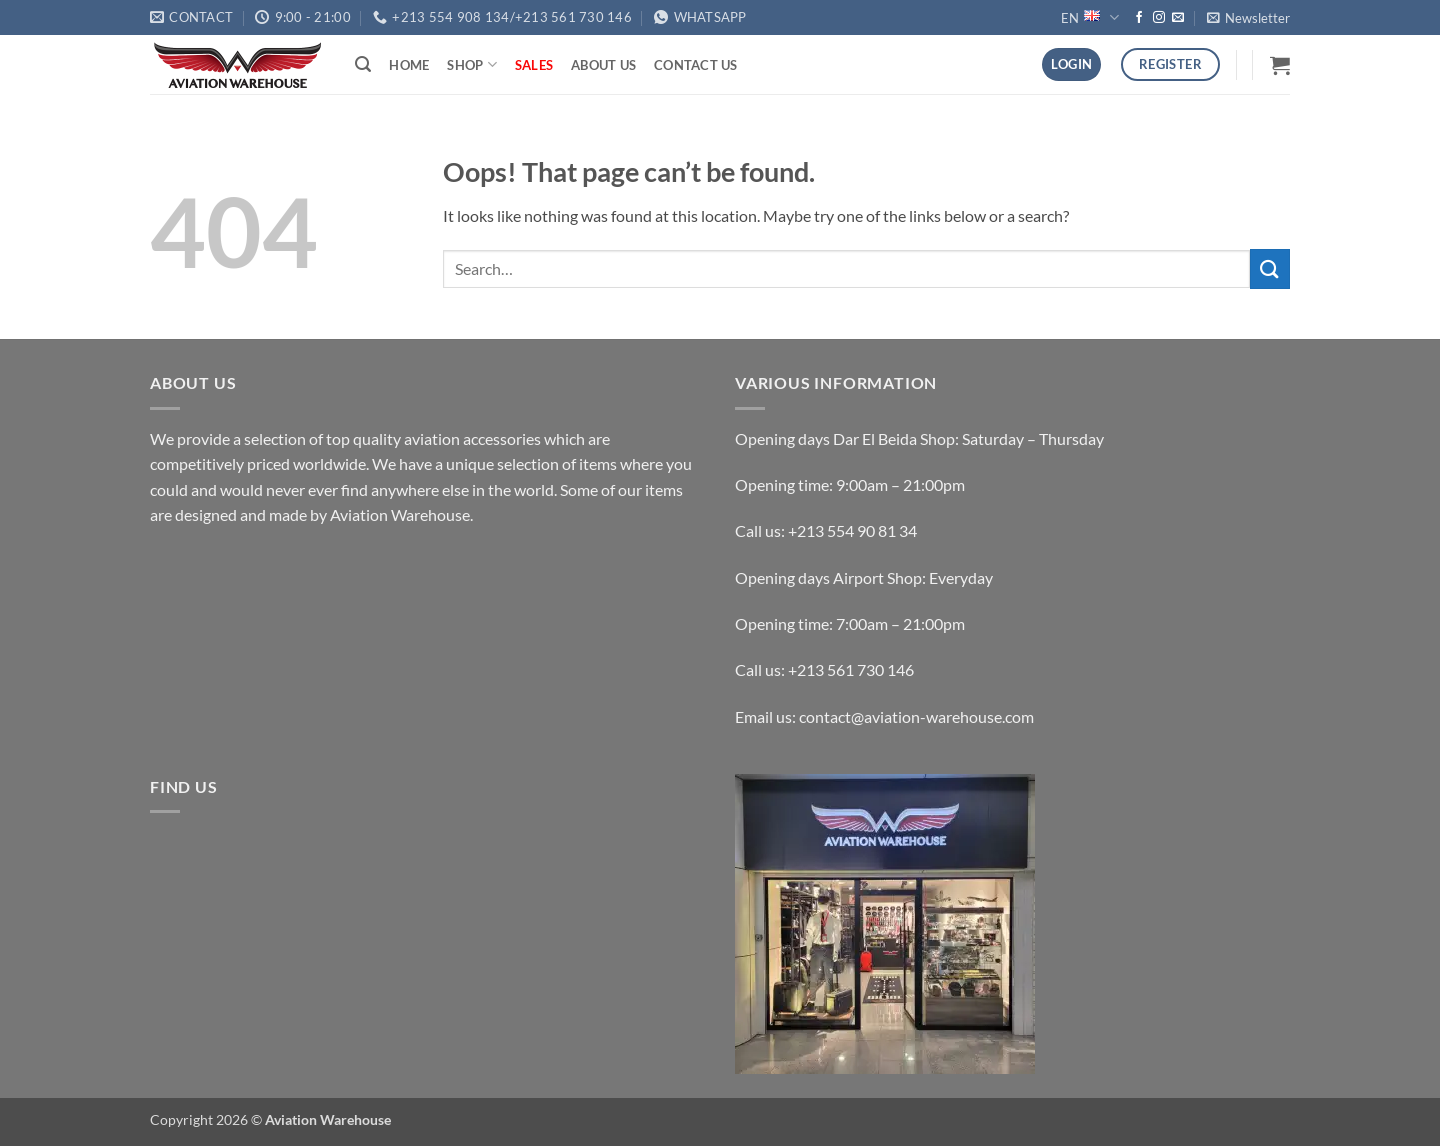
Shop (471, 64)
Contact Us (696, 65)
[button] (1248, 18)
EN (1089, 17)
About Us (603, 65)
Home (409, 65)
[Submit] (1270, 268)
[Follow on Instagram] (1159, 18)
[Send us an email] (1178, 18)
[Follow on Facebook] (1139, 18)
